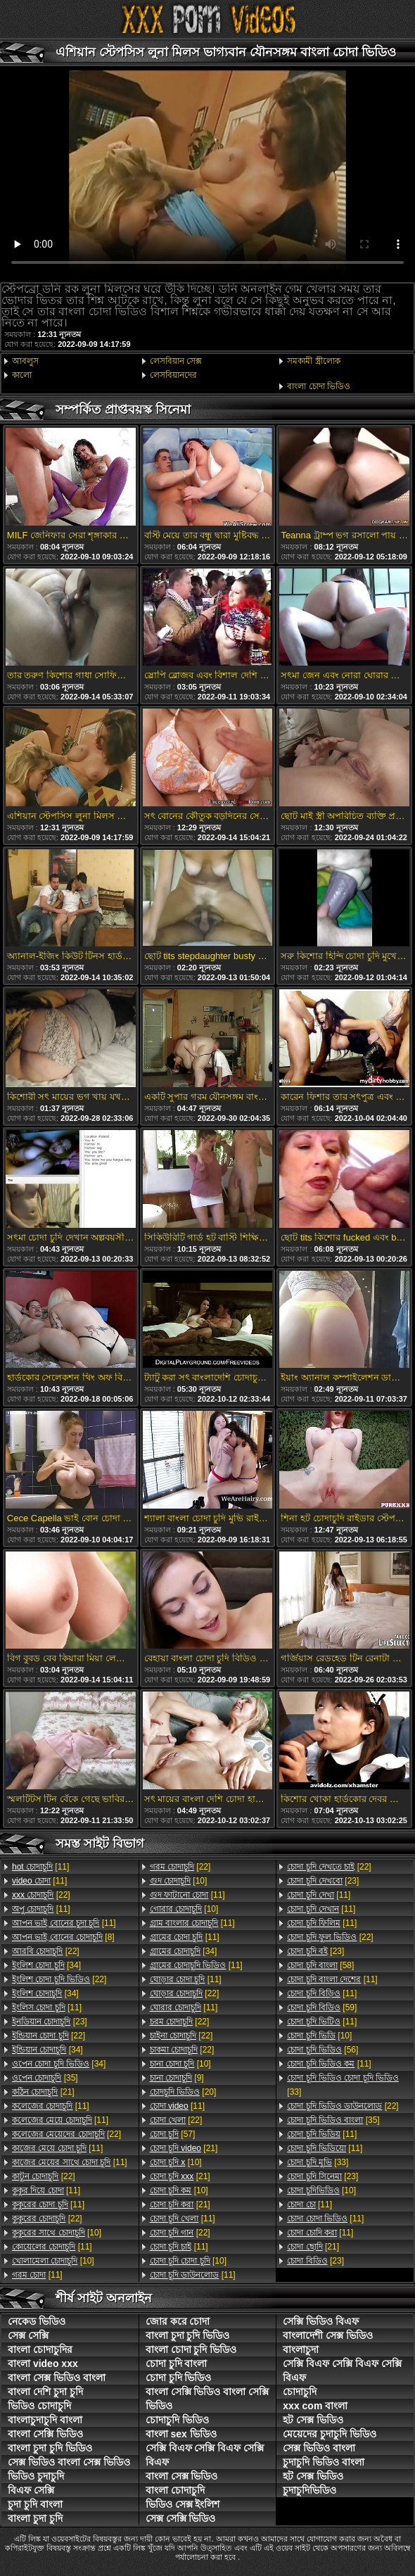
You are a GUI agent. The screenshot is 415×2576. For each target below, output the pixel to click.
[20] (183, 2092)
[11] (40, 1867)
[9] (177, 2078)
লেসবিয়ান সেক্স (176, 361)
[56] (322, 2050)
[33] (343, 2085)
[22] (41, 1895)
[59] (322, 2007)
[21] (43, 2092)
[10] (56, 2233)
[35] (45, 2078)
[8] (63, 1937)
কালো (22, 375)
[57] (173, 2134)
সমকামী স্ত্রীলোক (313, 361)
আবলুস (25, 361)
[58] (320, 1965)
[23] (49, 2021)
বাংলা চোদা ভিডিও (318, 386)
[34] (46, 1965)
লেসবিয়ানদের (173, 375)
